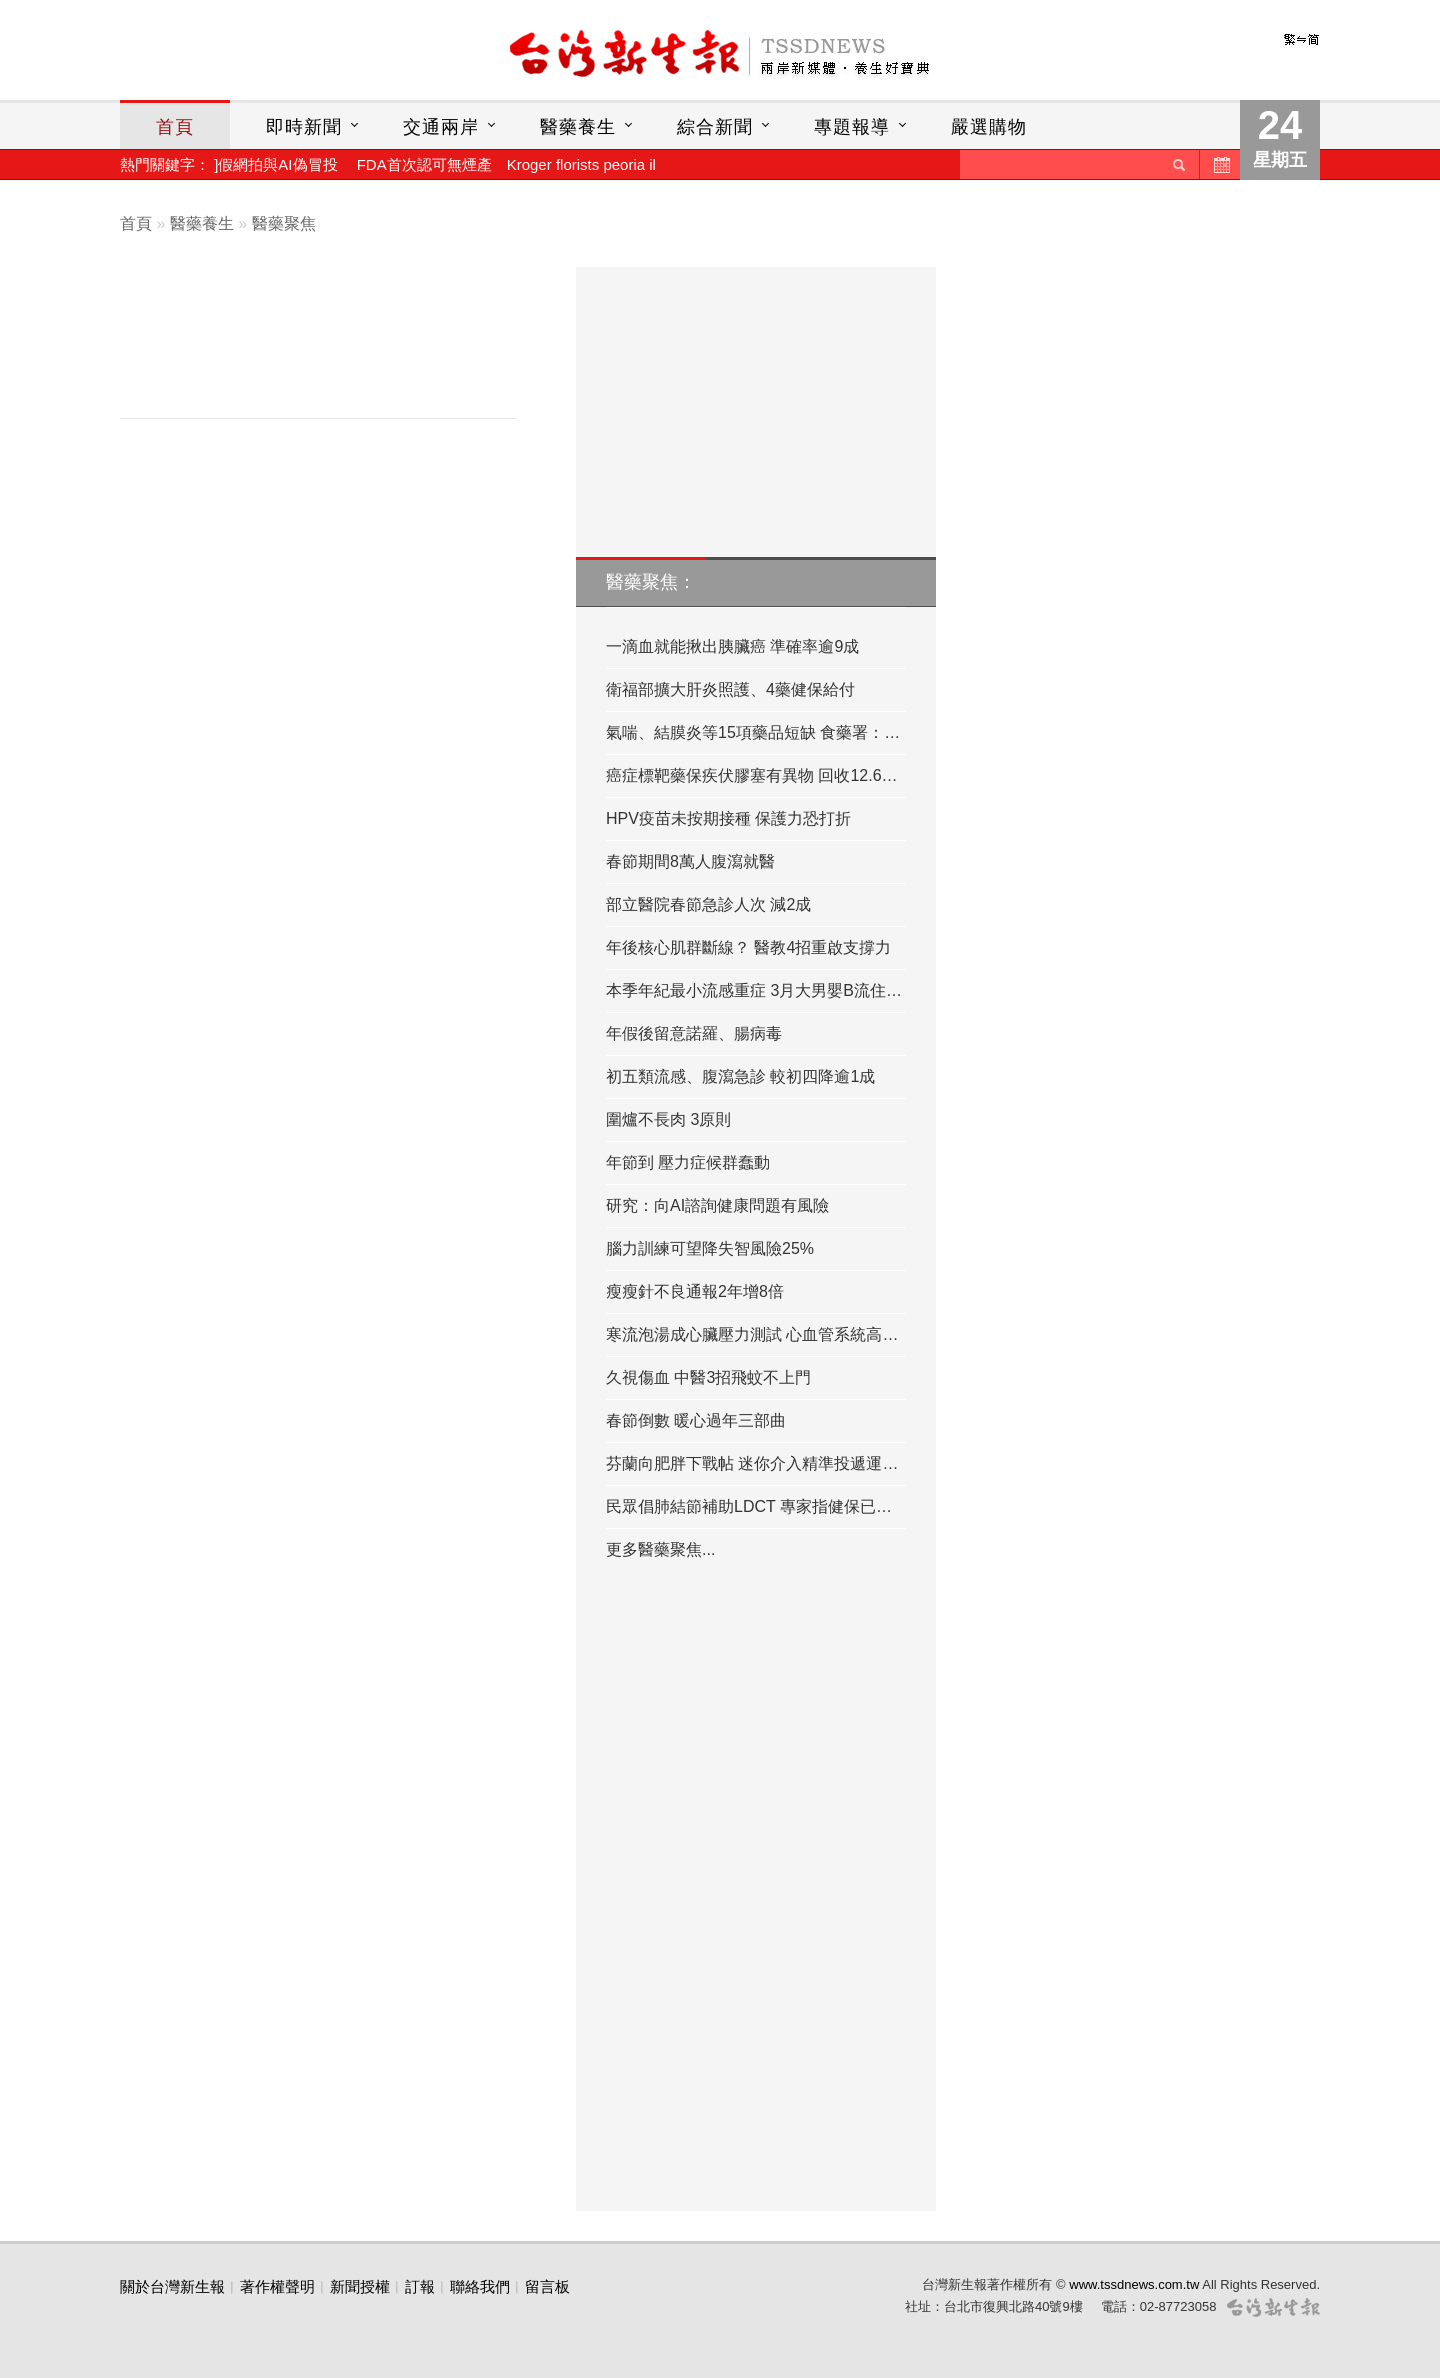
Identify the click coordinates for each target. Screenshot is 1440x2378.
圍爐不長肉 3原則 (668, 1119)
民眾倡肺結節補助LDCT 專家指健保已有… (756, 1506)
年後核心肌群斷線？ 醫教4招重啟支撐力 (748, 947)
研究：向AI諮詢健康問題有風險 (717, 1205)
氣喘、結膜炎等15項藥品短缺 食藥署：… (753, 732)
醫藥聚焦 (284, 223)
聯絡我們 (480, 2286)
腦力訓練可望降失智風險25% (710, 1248)
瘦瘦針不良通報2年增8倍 (695, 1291)
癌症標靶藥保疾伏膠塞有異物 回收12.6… (752, 775)
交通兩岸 (441, 127)
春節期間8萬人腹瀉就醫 (690, 861)
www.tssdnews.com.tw (1134, 2284)
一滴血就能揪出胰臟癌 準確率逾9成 (732, 646)
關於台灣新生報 (172, 2286)
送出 (1179, 164)
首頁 (175, 127)
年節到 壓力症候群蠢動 (688, 1162)
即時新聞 (304, 127)
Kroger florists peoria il (581, 164)
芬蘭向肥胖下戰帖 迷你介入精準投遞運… (752, 1463)
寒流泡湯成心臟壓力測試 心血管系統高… (752, 1334)
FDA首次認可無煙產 (424, 164)
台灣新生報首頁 (720, 55)
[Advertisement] (333, 347)
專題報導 (852, 127)
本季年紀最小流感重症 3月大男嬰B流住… (754, 990)
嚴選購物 (989, 127)
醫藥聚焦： (651, 582)
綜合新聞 (715, 127)
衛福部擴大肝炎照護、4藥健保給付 (730, 689)
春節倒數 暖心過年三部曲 (696, 1420)
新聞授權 (360, 2286)
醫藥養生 (578, 127)
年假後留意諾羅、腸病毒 (694, 1033)
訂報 (420, 2286)
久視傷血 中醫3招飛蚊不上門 (708, 1377)
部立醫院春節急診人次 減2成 (708, 904)
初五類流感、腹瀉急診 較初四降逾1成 (740, 1076)
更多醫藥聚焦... (660, 1549)
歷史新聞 (1220, 164)
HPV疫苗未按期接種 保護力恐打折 (728, 818)
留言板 (547, 2286)
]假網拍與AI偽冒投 (275, 164)
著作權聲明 (277, 2286)
